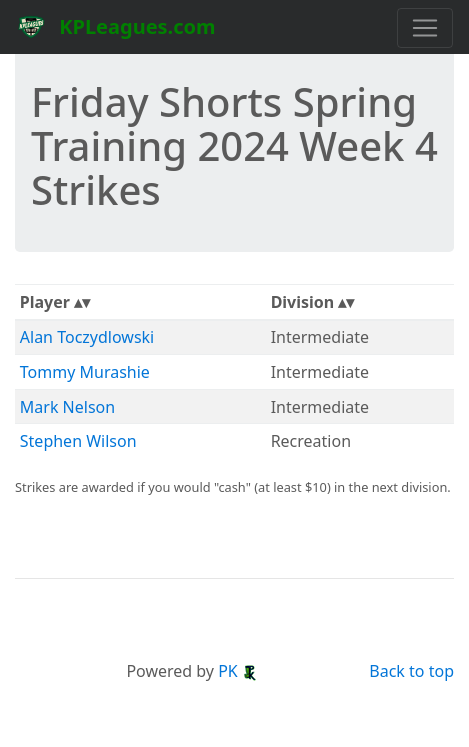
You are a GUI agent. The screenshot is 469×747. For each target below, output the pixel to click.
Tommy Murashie (85, 372)
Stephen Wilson (78, 441)
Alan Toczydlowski (87, 337)
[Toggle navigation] (425, 28)
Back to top (411, 671)
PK (238, 671)
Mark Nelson (67, 407)
